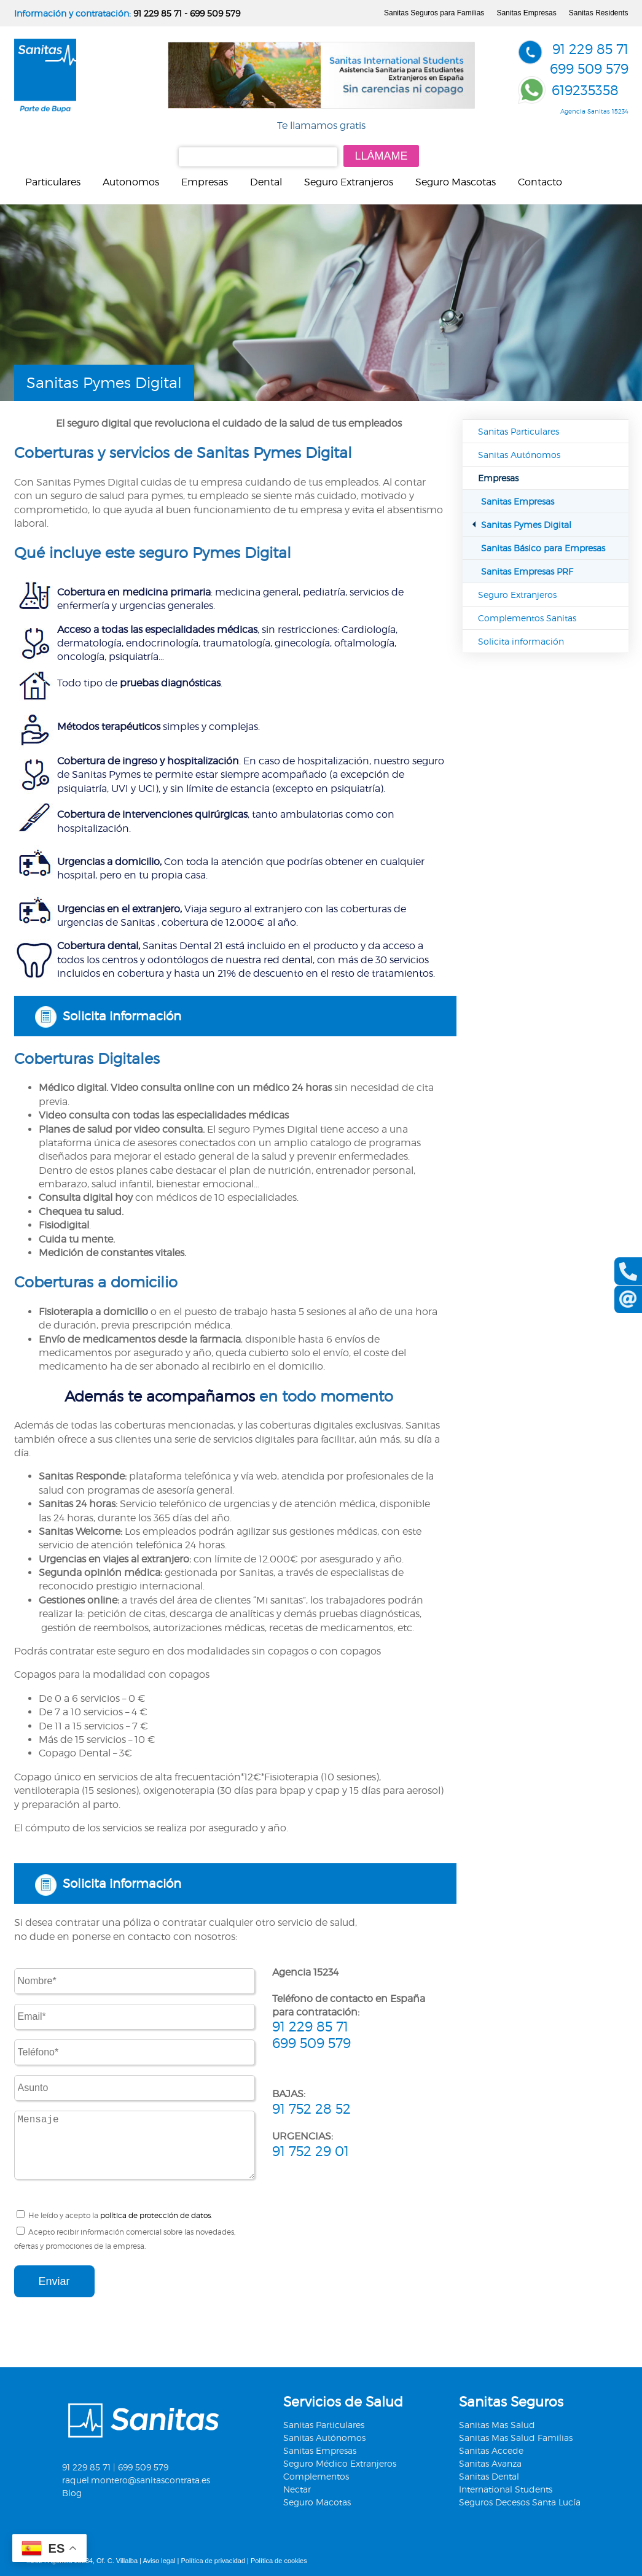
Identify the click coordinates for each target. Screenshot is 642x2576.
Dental (266, 182)
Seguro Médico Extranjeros (339, 2463)
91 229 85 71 (157, 13)
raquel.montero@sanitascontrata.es (136, 2480)
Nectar (297, 2489)
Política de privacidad (213, 2560)
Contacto (540, 182)
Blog (72, 2493)
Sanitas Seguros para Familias (434, 13)
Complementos (316, 2476)
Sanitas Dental (489, 2476)
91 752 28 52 (311, 2109)
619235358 (585, 90)
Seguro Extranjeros (348, 182)
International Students (505, 2489)
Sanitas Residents (598, 13)
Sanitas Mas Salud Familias (516, 2437)
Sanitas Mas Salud (497, 2424)
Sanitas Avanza (490, 2463)
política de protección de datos (155, 2215)
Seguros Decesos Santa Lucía (520, 2502)
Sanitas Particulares (518, 431)
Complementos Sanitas (527, 618)
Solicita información (122, 1016)
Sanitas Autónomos (519, 454)
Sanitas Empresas (526, 13)
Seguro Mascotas (455, 182)
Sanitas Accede (491, 2450)
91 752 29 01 (310, 2151)
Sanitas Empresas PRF (527, 571)
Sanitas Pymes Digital (526, 524)
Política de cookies (279, 2560)
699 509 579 (215, 13)
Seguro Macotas (317, 2502)
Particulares (52, 182)
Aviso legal (159, 2560)
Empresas (204, 182)
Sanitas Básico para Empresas (543, 548)
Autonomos (131, 182)
